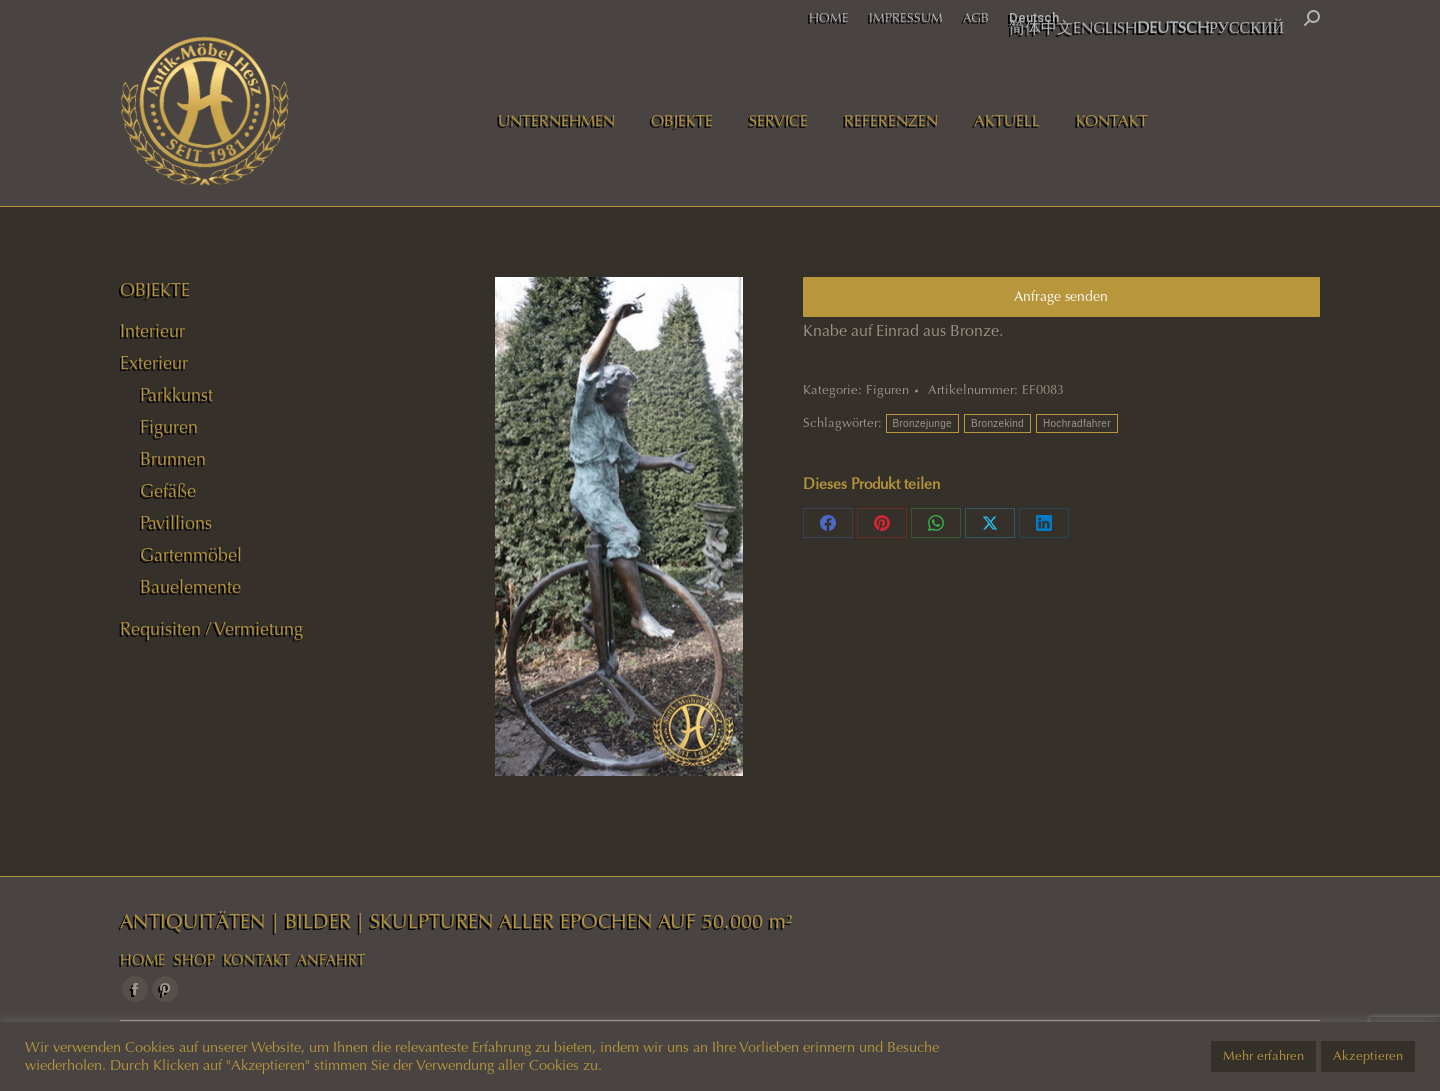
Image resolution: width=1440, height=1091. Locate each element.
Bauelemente (190, 587)
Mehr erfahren (1263, 1056)
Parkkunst (176, 395)
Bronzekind (997, 423)
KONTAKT (256, 960)
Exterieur (154, 363)
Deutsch (1034, 17)
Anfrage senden (1061, 296)
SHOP (194, 960)
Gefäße (168, 491)
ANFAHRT (331, 960)
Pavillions (176, 523)
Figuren (887, 390)
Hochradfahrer (1077, 423)
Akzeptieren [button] (1368, 1056)
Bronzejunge (922, 423)
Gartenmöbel (191, 555)
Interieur (152, 331)
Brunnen (173, 459)
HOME (143, 960)
